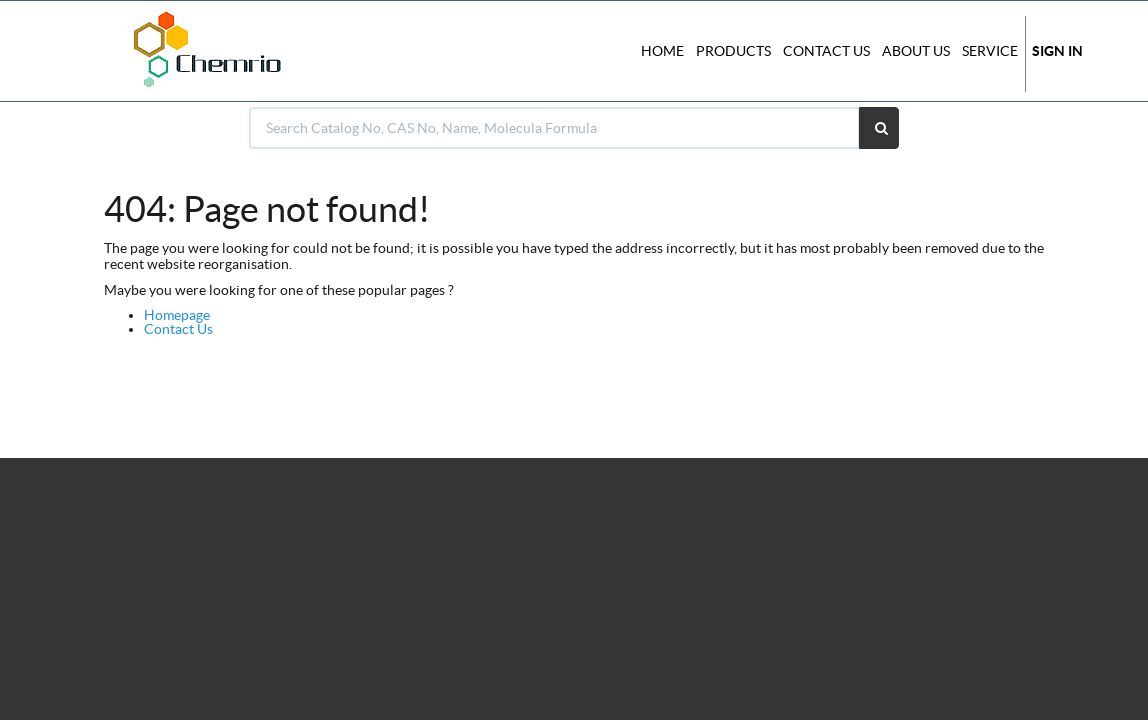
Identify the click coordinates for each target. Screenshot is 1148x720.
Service (990, 51)
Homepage (177, 315)
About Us (916, 51)
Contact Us (178, 329)
